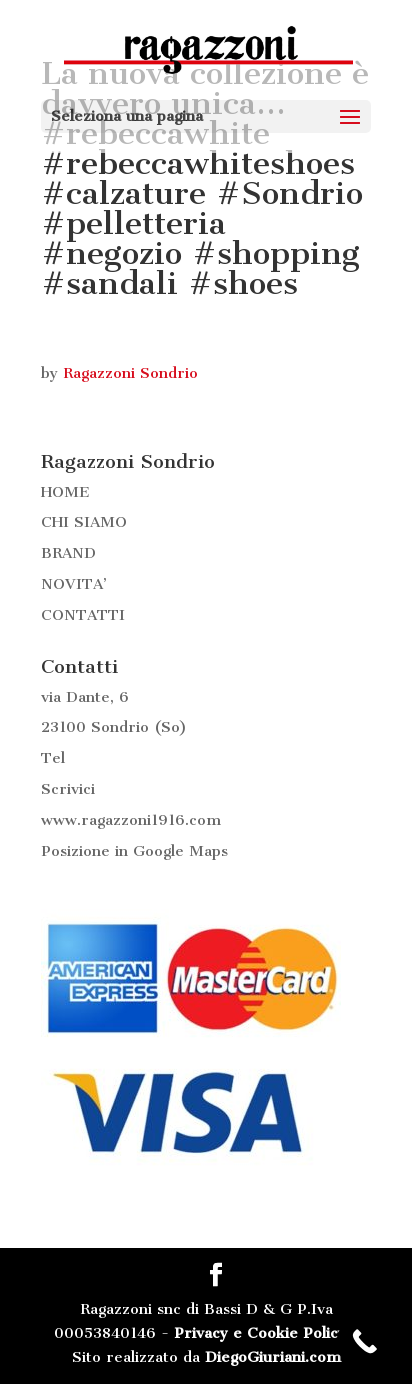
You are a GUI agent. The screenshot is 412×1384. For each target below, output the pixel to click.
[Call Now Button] (364, 1341)
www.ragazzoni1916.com (131, 820)
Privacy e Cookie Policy (260, 1333)
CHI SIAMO (84, 522)
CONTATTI (83, 615)
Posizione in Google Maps (134, 851)
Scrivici (68, 789)
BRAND (68, 553)
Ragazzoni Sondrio (130, 373)
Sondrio (120, 727)
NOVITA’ (74, 584)
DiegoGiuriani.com (273, 1357)
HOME (65, 492)
